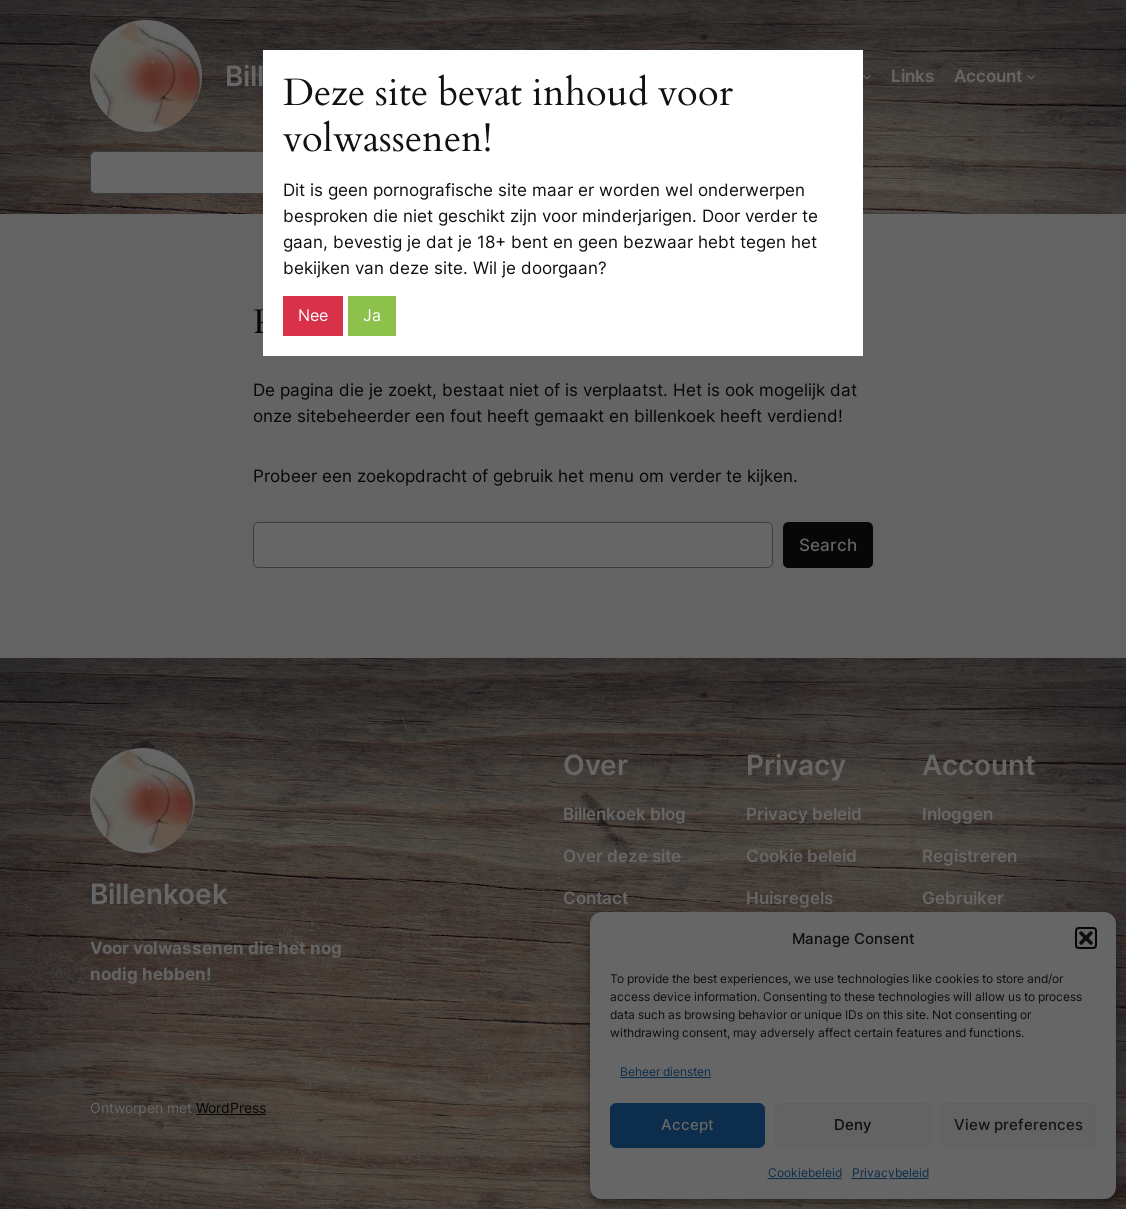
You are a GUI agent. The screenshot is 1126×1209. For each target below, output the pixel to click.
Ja (372, 315)
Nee (313, 315)
